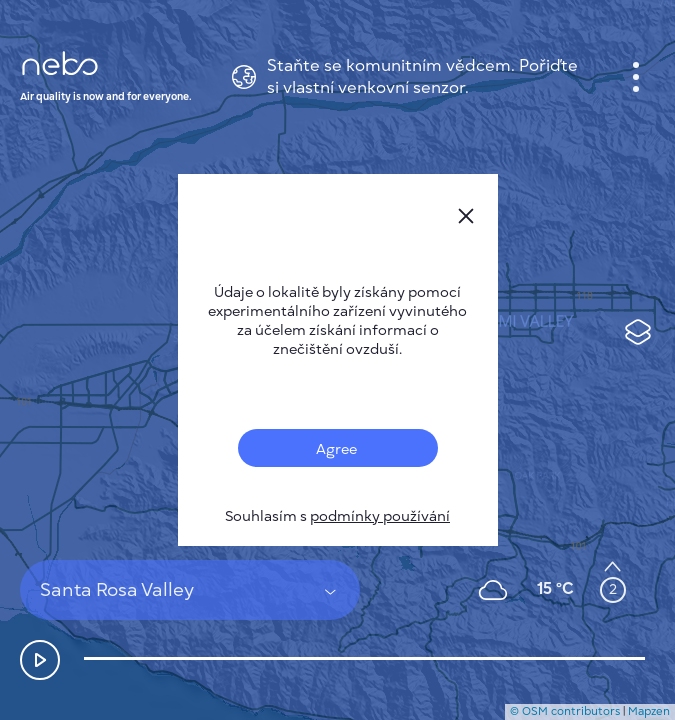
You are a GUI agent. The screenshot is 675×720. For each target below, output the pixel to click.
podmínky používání (380, 516)
